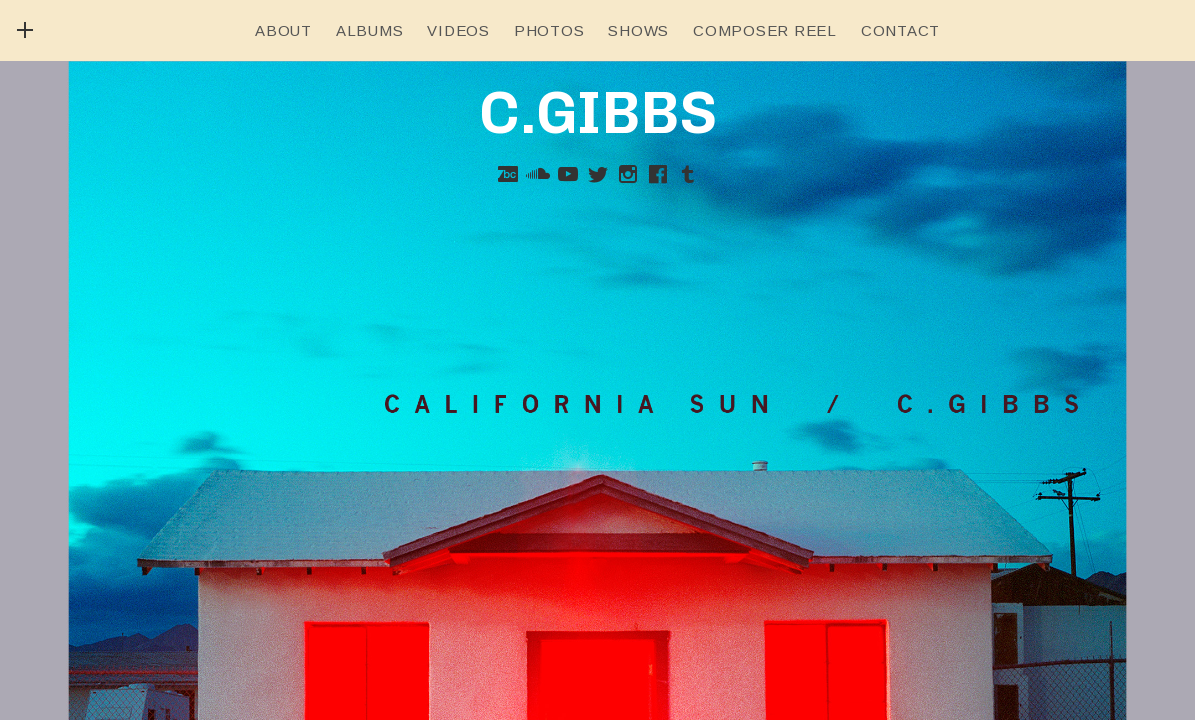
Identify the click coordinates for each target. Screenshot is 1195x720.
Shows (638, 30)
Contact (900, 30)
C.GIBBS (598, 112)
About (283, 30)
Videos (458, 30)
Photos (549, 30)
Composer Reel (765, 30)
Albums (370, 30)
